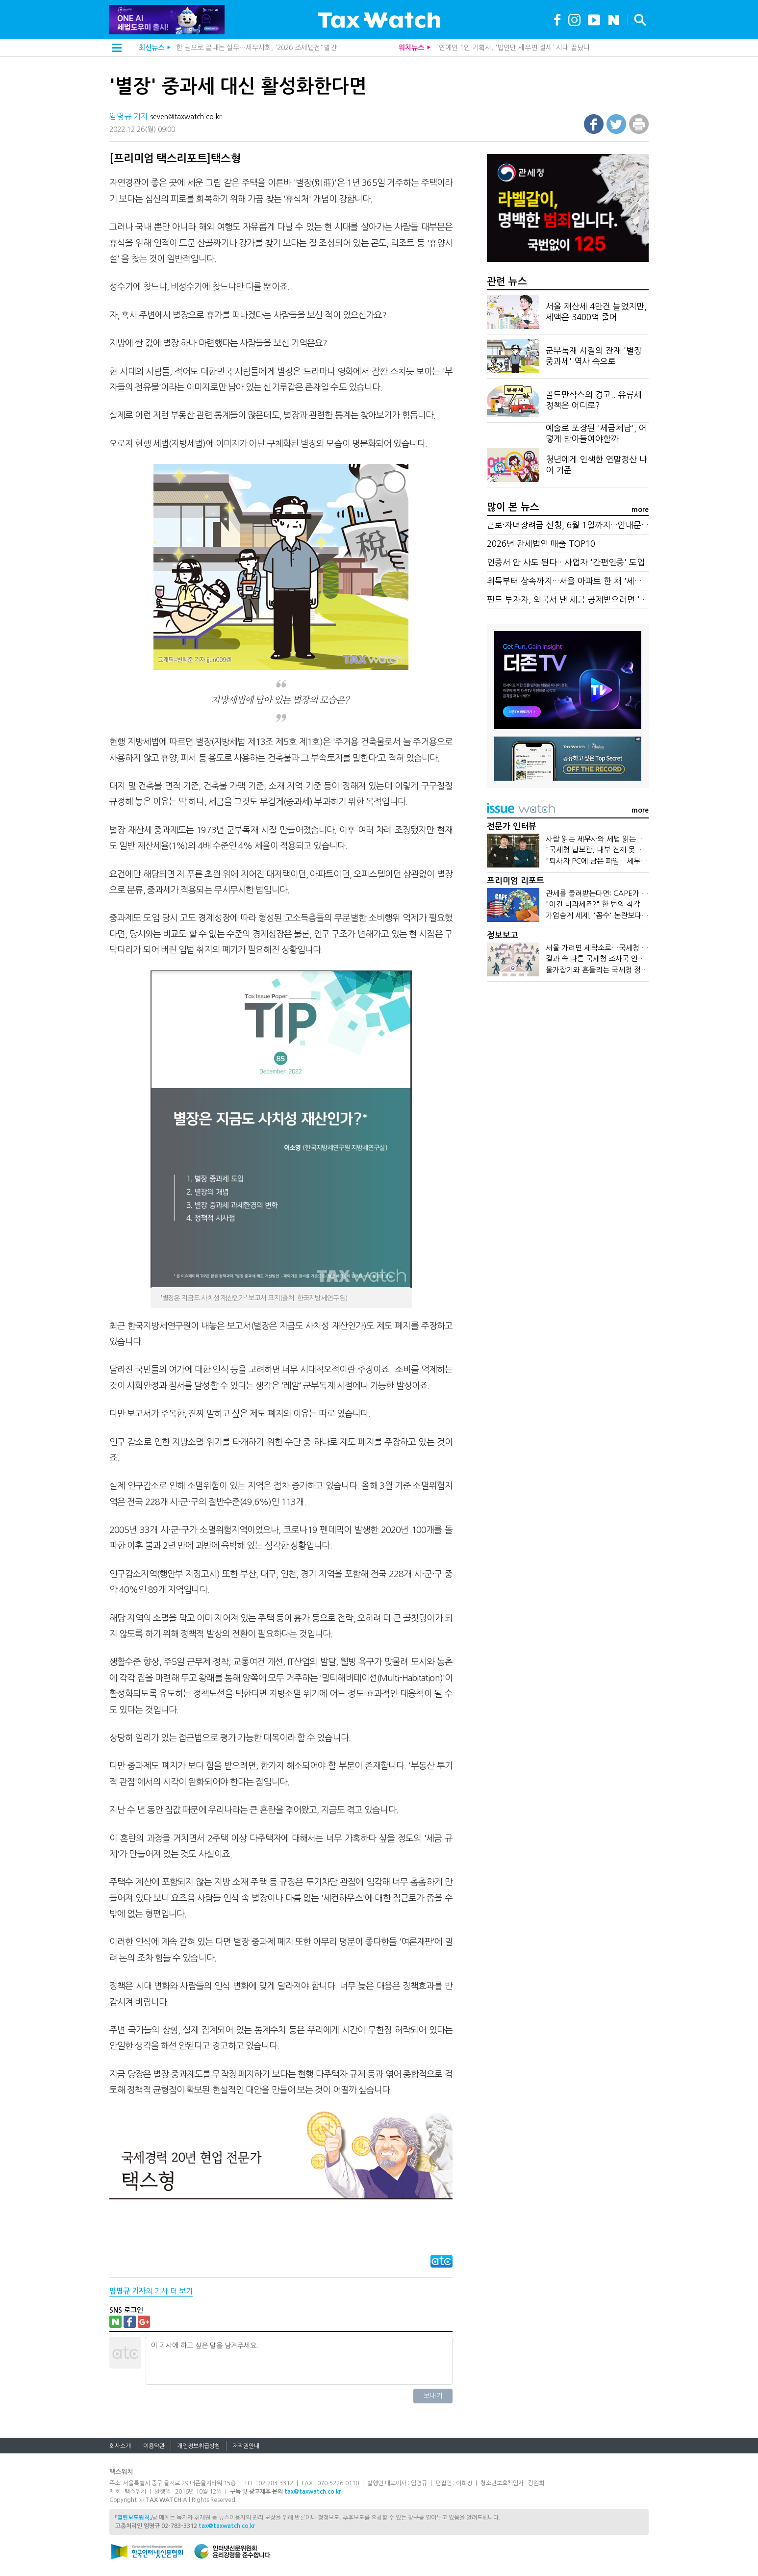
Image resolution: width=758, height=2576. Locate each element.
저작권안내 (245, 2446)
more (640, 509)
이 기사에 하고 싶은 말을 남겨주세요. (299, 2360)
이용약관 (154, 2446)
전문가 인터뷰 (511, 826)
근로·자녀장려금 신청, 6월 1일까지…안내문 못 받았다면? (588, 525)
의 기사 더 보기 (151, 2291)
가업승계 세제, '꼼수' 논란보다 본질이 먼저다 (616, 915)
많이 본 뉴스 (513, 507)
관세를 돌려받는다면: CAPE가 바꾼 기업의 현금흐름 (626, 893)
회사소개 (120, 2446)
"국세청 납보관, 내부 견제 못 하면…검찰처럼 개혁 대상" (633, 849)
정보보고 (502, 935)
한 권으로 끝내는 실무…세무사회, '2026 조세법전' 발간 (256, 47)
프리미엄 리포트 (515, 881)
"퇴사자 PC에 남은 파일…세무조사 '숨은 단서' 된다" (627, 861)
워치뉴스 (411, 47)
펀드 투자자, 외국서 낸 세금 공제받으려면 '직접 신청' (581, 599)
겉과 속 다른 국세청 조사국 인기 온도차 (606, 958)
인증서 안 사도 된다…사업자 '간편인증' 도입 (566, 562)
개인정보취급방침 (198, 2446)
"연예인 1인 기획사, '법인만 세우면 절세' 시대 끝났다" (514, 47)
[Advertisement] (568, 1063)
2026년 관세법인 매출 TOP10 (541, 543)
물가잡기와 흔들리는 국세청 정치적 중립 (608, 969)
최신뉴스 (151, 47)
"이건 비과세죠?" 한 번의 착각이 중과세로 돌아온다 (626, 904)
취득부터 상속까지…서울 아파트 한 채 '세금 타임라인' (583, 581)
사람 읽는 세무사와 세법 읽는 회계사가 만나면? (619, 838)
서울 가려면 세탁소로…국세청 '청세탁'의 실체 (617, 947)
